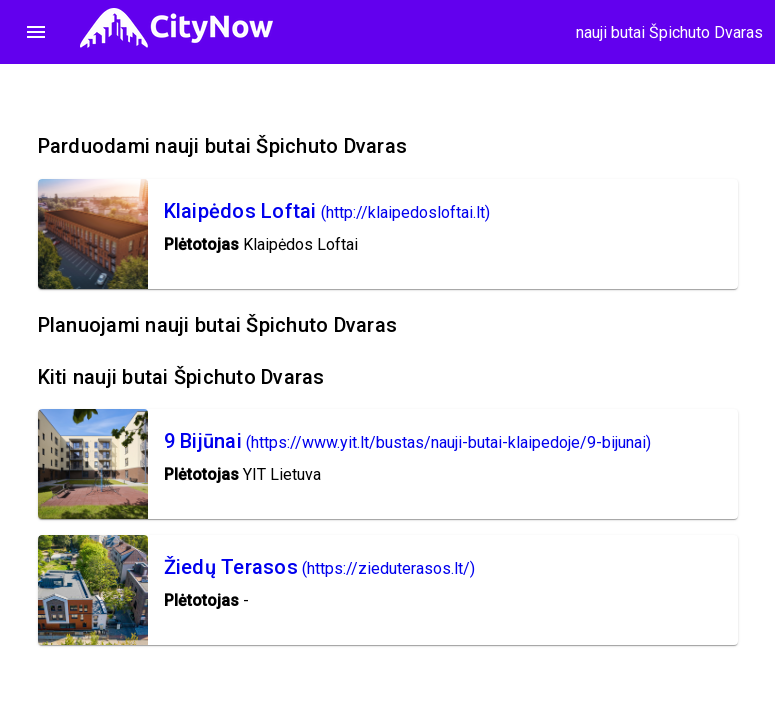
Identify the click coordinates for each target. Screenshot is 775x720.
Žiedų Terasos (231, 567)
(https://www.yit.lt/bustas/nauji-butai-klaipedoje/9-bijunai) (448, 442)
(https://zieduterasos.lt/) (388, 568)
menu (36, 32)
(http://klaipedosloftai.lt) (405, 212)
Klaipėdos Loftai (240, 211)
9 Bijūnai (203, 441)
